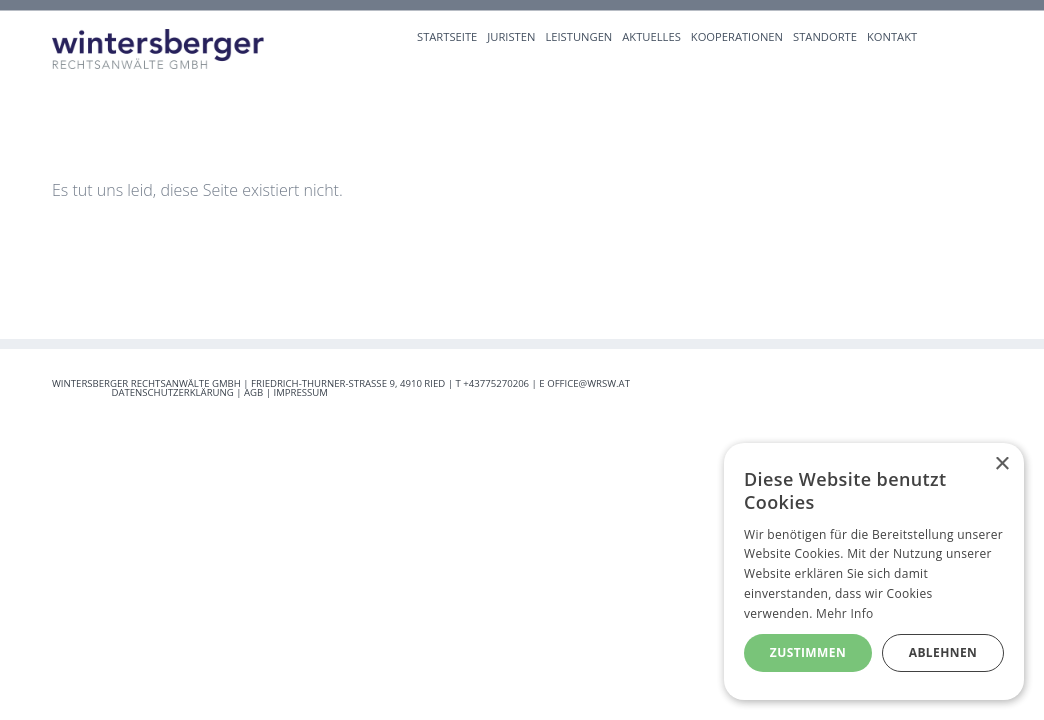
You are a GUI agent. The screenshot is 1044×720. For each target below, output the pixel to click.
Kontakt (892, 36)
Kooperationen (737, 36)
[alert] (874, 571)
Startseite (447, 36)
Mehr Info (845, 613)
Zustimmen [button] (808, 652)
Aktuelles (651, 36)
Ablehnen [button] (943, 652)
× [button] (1001, 464)
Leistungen (578, 36)
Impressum (301, 392)
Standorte (825, 36)
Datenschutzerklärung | (177, 392)
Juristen (511, 36)
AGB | (259, 392)
